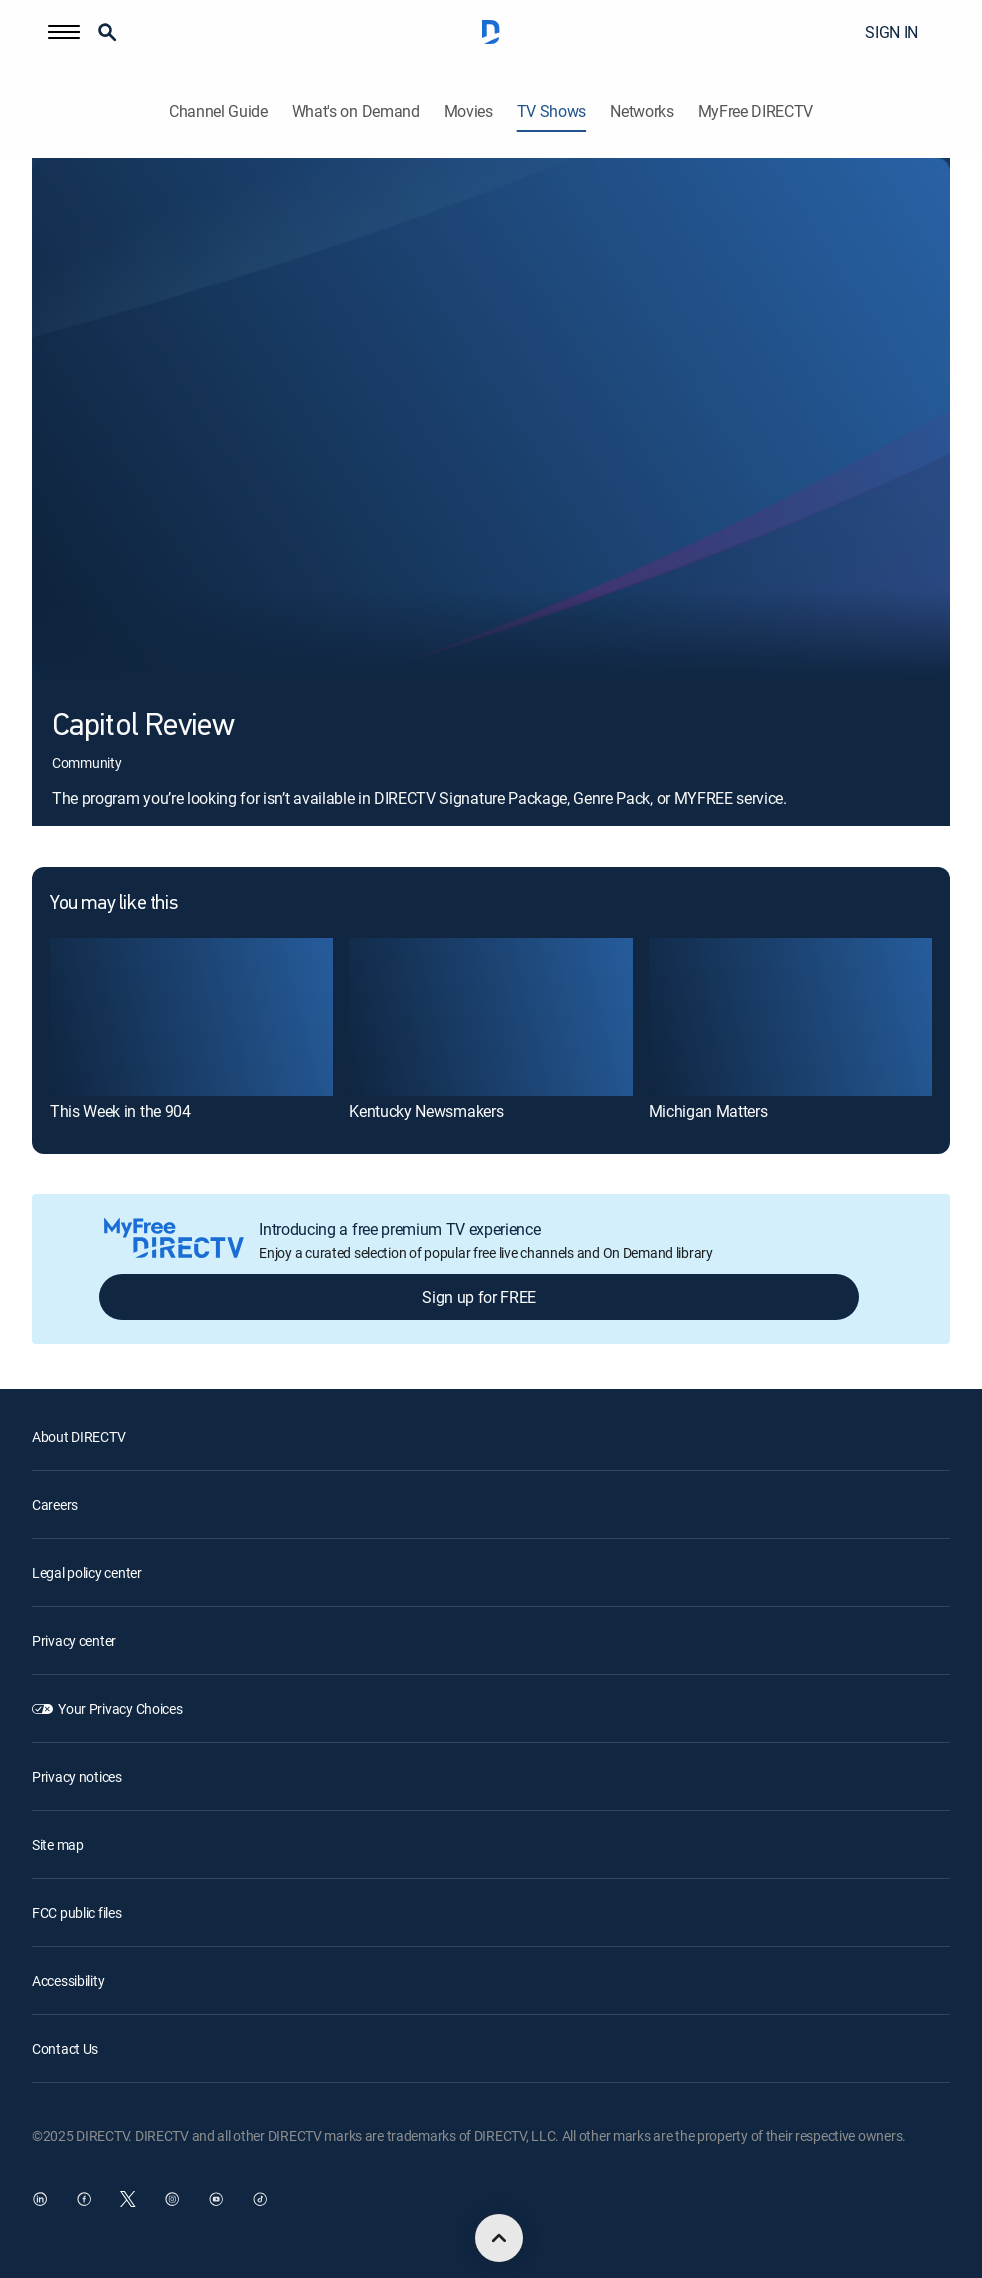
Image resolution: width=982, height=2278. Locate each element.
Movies (468, 111)
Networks (641, 111)
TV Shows (551, 111)
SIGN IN (891, 32)
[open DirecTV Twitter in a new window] (128, 2199)
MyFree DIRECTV (756, 111)
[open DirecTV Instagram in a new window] (172, 2199)
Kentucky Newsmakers (426, 1111)
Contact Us (65, 2048)
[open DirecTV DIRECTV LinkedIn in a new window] (40, 2199)
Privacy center (74, 1640)
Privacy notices (77, 1776)
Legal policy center (87, 1572)
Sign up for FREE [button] (479, 1297)
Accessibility (68, 1980)
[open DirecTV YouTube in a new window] (216, 2199)
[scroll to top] (499, 2238)
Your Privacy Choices (120, 1708)
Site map (58, 1844)
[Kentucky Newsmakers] (490, 1017)
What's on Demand (356, 111)
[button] (64, 32)
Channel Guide (218, 111)
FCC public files (77, 1912)
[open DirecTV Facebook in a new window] (84, 2199)
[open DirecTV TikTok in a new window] (260, 2199)
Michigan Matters (708, 1111)
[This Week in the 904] (191, 1017)
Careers (55, 1504)
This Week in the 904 (120, 1111)
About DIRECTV (78, 1436)
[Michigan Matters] (790, 1017)
